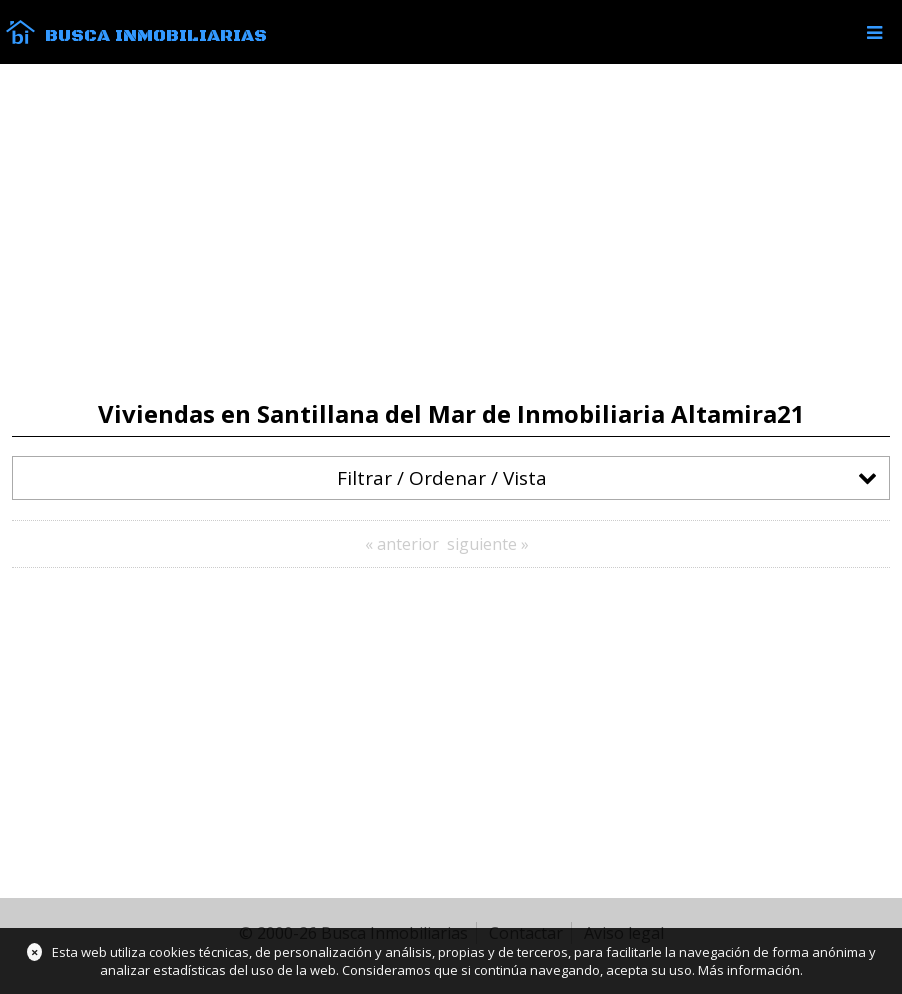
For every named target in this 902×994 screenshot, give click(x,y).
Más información (749, 970)
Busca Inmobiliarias (156, 36)
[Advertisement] (451, 232)
